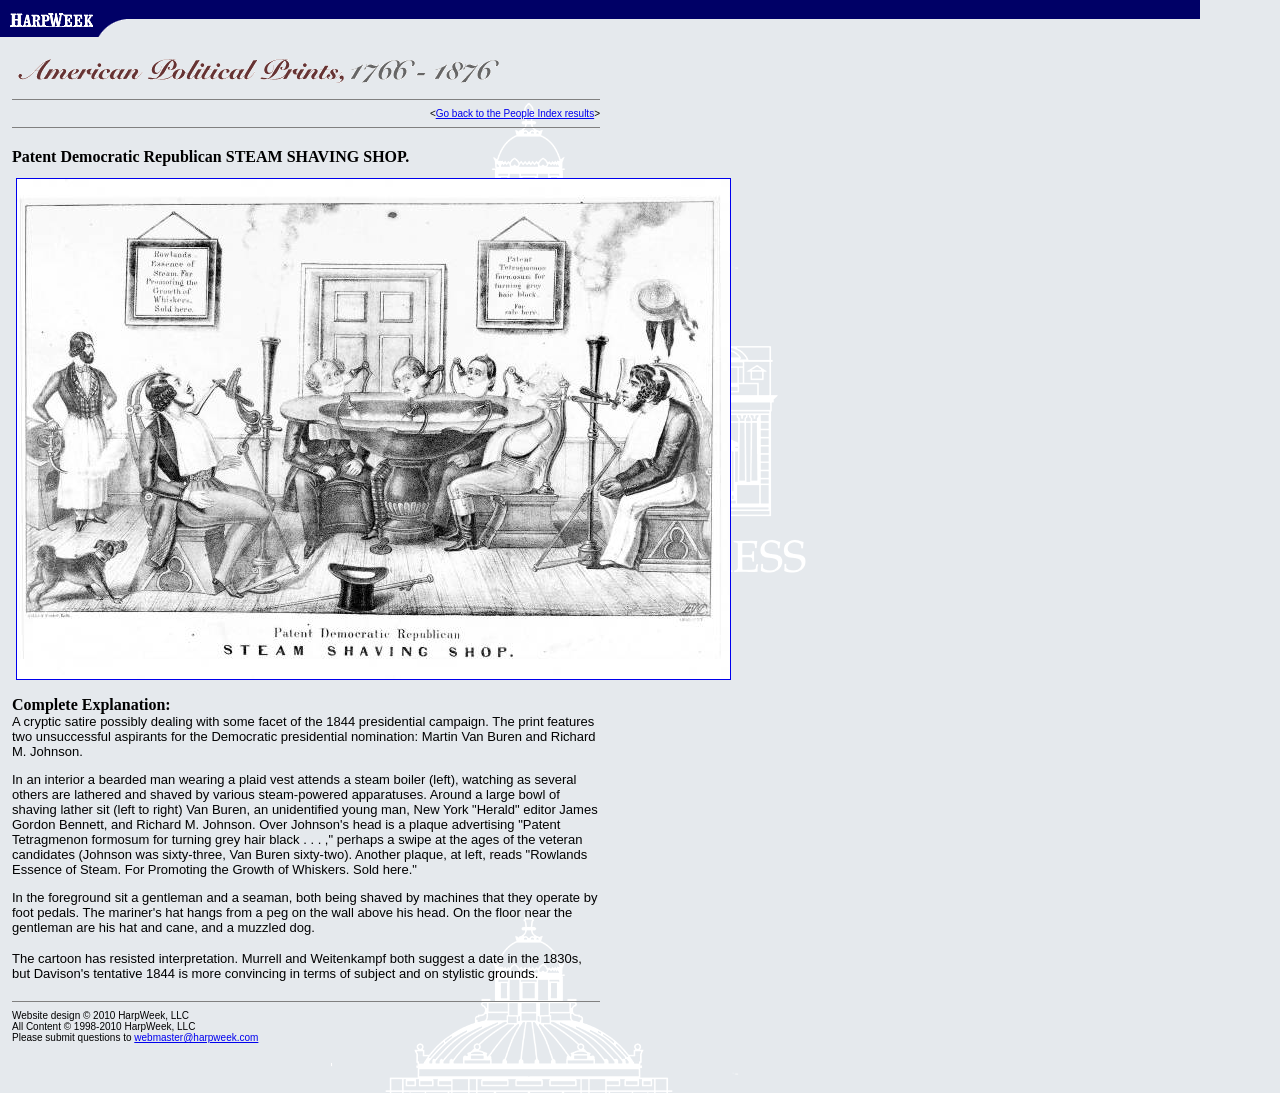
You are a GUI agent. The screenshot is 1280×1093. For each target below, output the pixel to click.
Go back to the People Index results (515, 113)
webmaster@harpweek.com (196, 1037)
